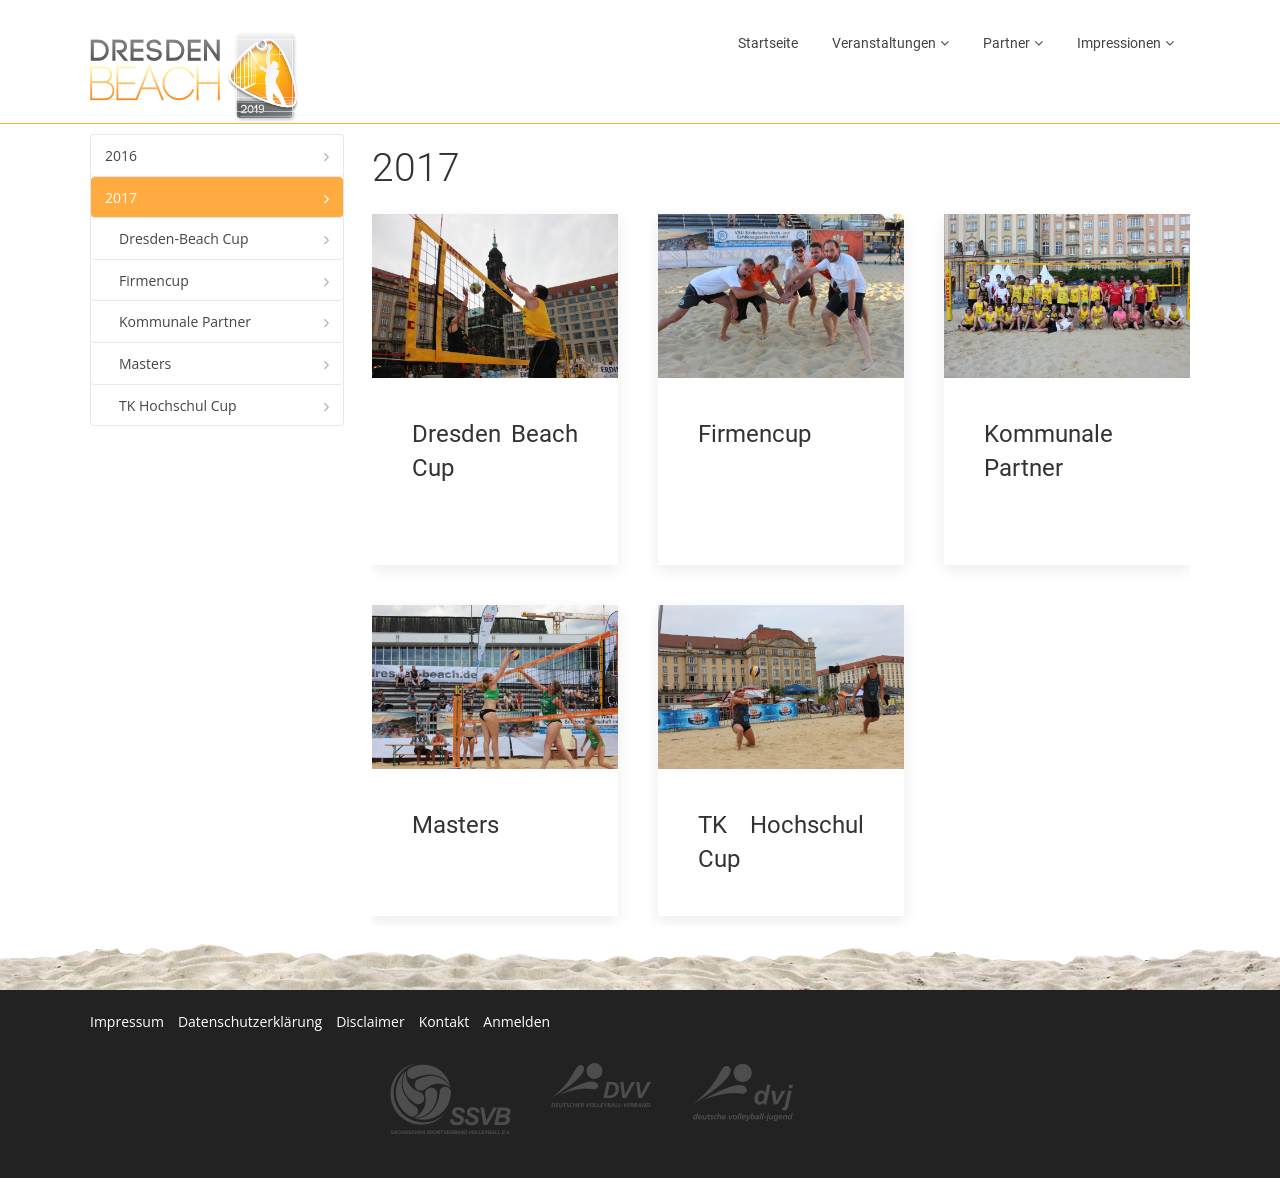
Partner (1006, 43)
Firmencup (154, 280)
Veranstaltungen (884, 43)
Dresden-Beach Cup (184, 238)
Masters (145, 363)
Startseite (768, 43)
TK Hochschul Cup (178, 405)
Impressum (127, 981)
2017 (121, 197)
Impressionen (1119, 43)
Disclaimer (370, 981)
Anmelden (516, 981)
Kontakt (444, 981)
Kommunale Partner (185, 321)
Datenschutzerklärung (250, 981)
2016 (121, 155)
